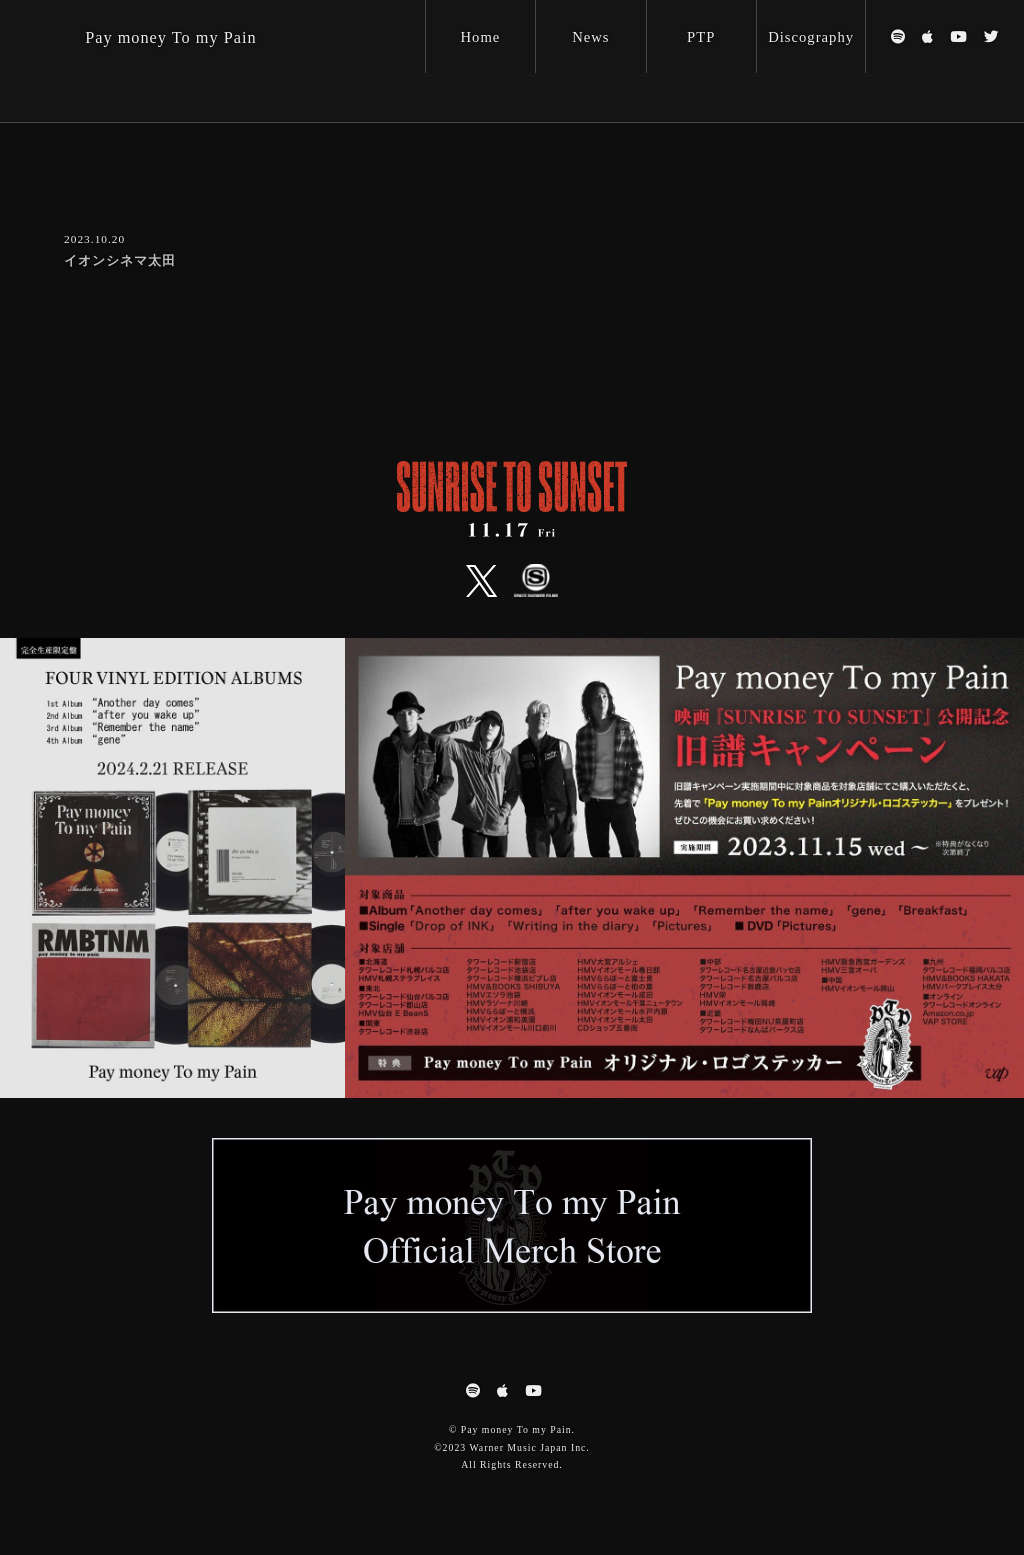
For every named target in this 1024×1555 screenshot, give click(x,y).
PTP (701, 37)
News (590, 37)
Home (481, 37)
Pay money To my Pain (170, 37)
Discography (811, 37)
